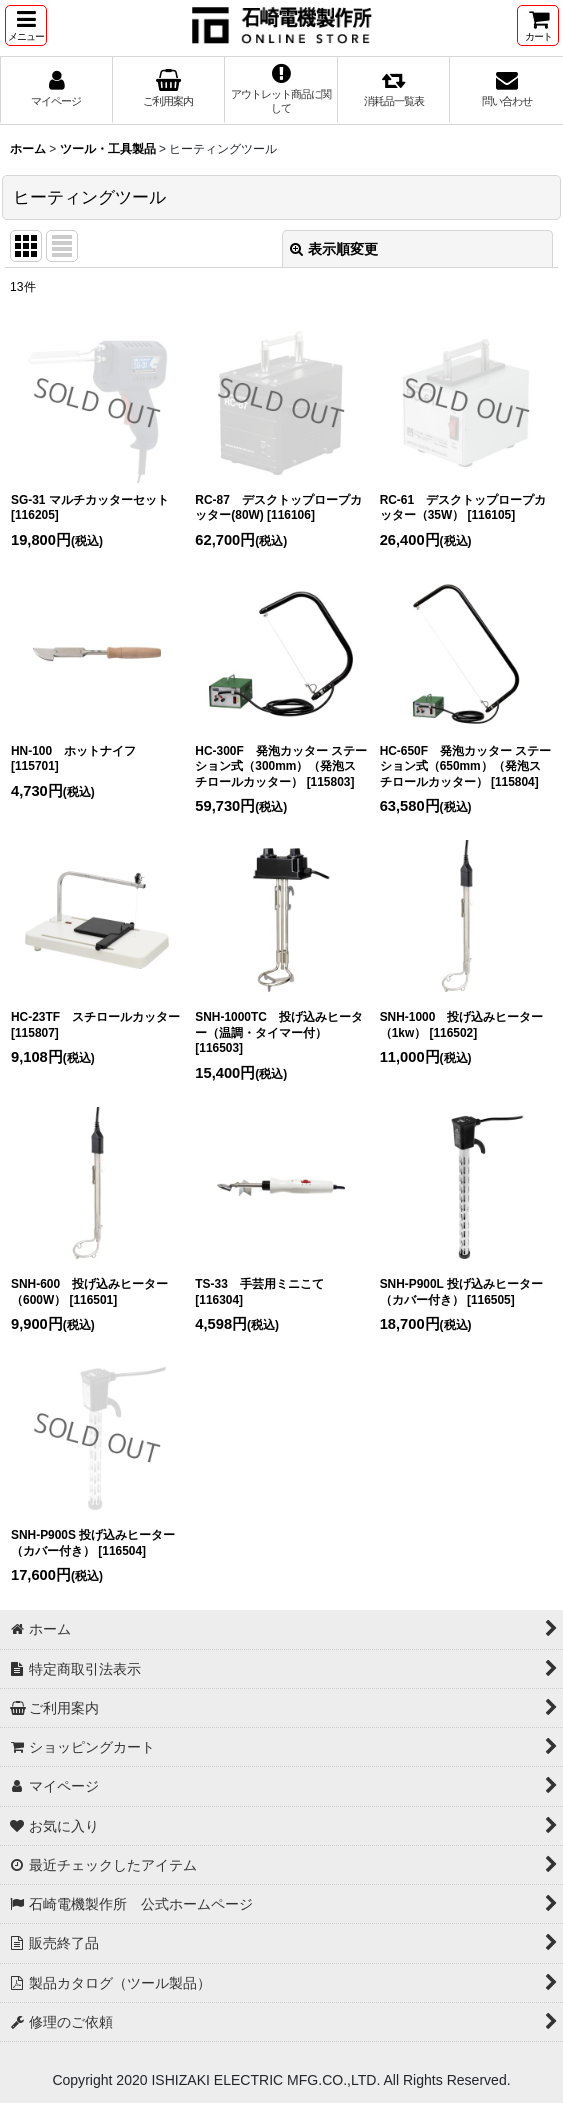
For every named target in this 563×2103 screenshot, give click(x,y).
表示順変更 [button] (334, 249)
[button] (26, 25)
